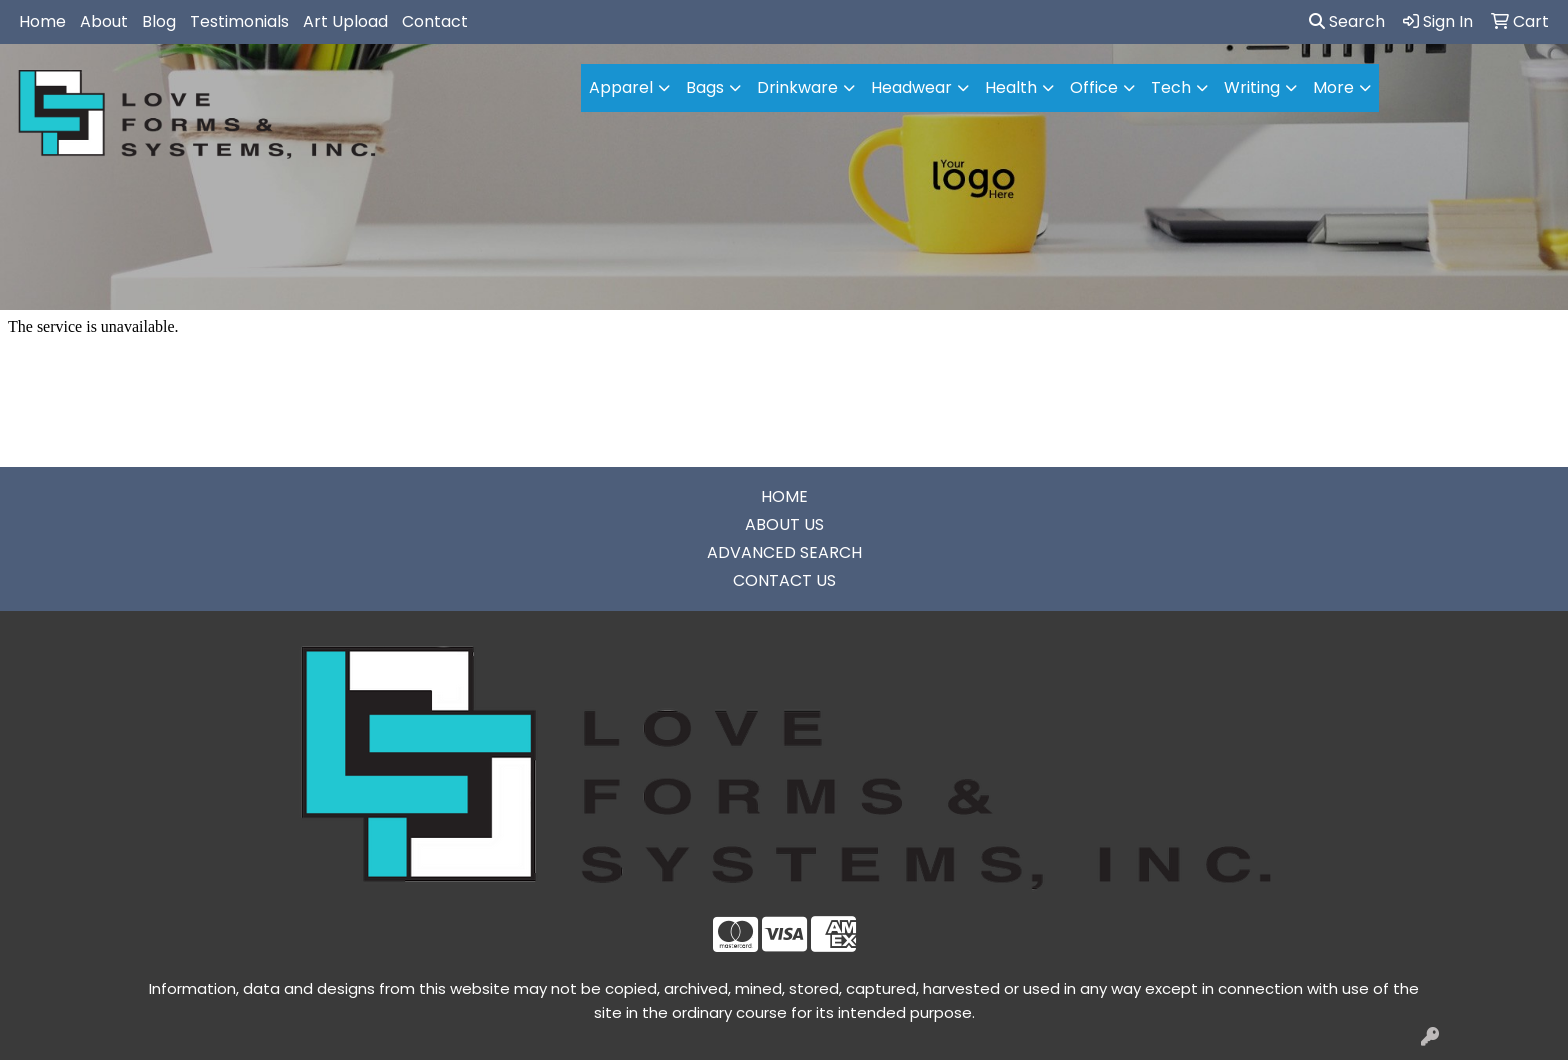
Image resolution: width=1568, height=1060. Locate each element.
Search (1347, 21)
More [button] (1333, 87)
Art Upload (345, 21)
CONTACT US (784, 580)
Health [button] (1011, 87)
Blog (159, 21)
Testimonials (239, 21)
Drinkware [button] (797, 87)
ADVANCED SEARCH (784, 552)
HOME (784, 496)
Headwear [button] (911, 87)
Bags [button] (705, 87)
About (104, 21)
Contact (435, 21)
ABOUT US (784, 524)
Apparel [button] (621, 87)
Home (42, 21)
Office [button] (1094, 87)
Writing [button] (1252, 87)
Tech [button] (1171, 87)
